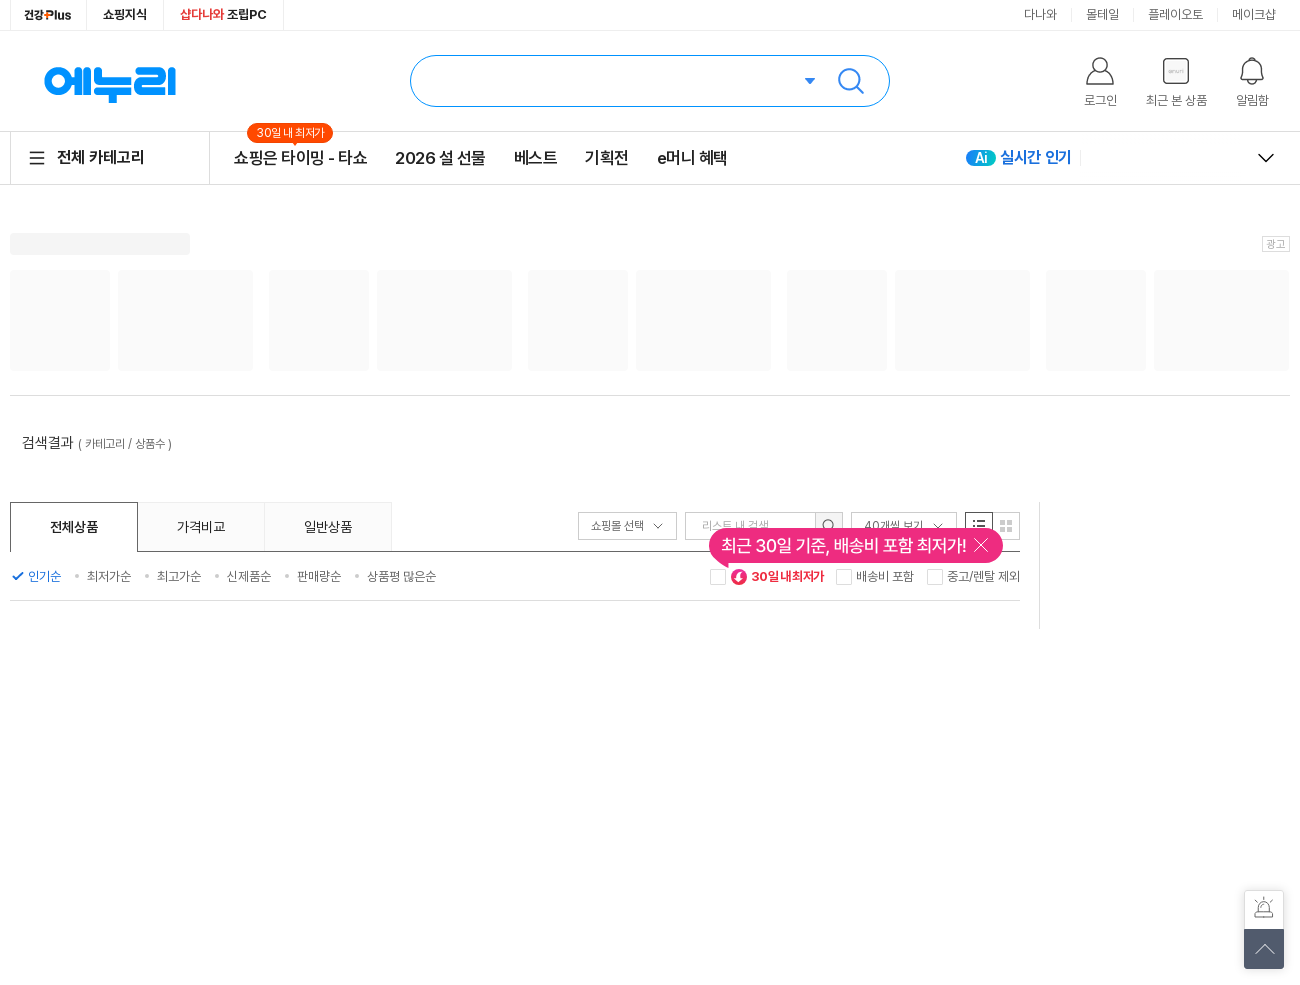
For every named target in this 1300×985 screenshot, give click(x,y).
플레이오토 (1175, 14)
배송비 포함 (885, 576)
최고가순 (179, 576)
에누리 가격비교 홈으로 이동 (110, 81)
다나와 (1040, 14)
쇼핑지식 (125, 14)
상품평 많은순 (401, 576)
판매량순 (319, 576)
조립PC (223, 14)
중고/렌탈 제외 (983, 576)
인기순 (44, 576)
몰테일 (1102, 14)
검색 (851, 81)
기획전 (607, 158)
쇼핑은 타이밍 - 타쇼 (300, 157)
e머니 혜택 (692, 158)
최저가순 (109, 576)
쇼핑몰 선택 (627, 526)
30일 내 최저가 (777, 577)
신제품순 (249, 576)
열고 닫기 (1266, 158)
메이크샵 (1254, 14)
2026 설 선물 (440, 158)
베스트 (536, 158)
